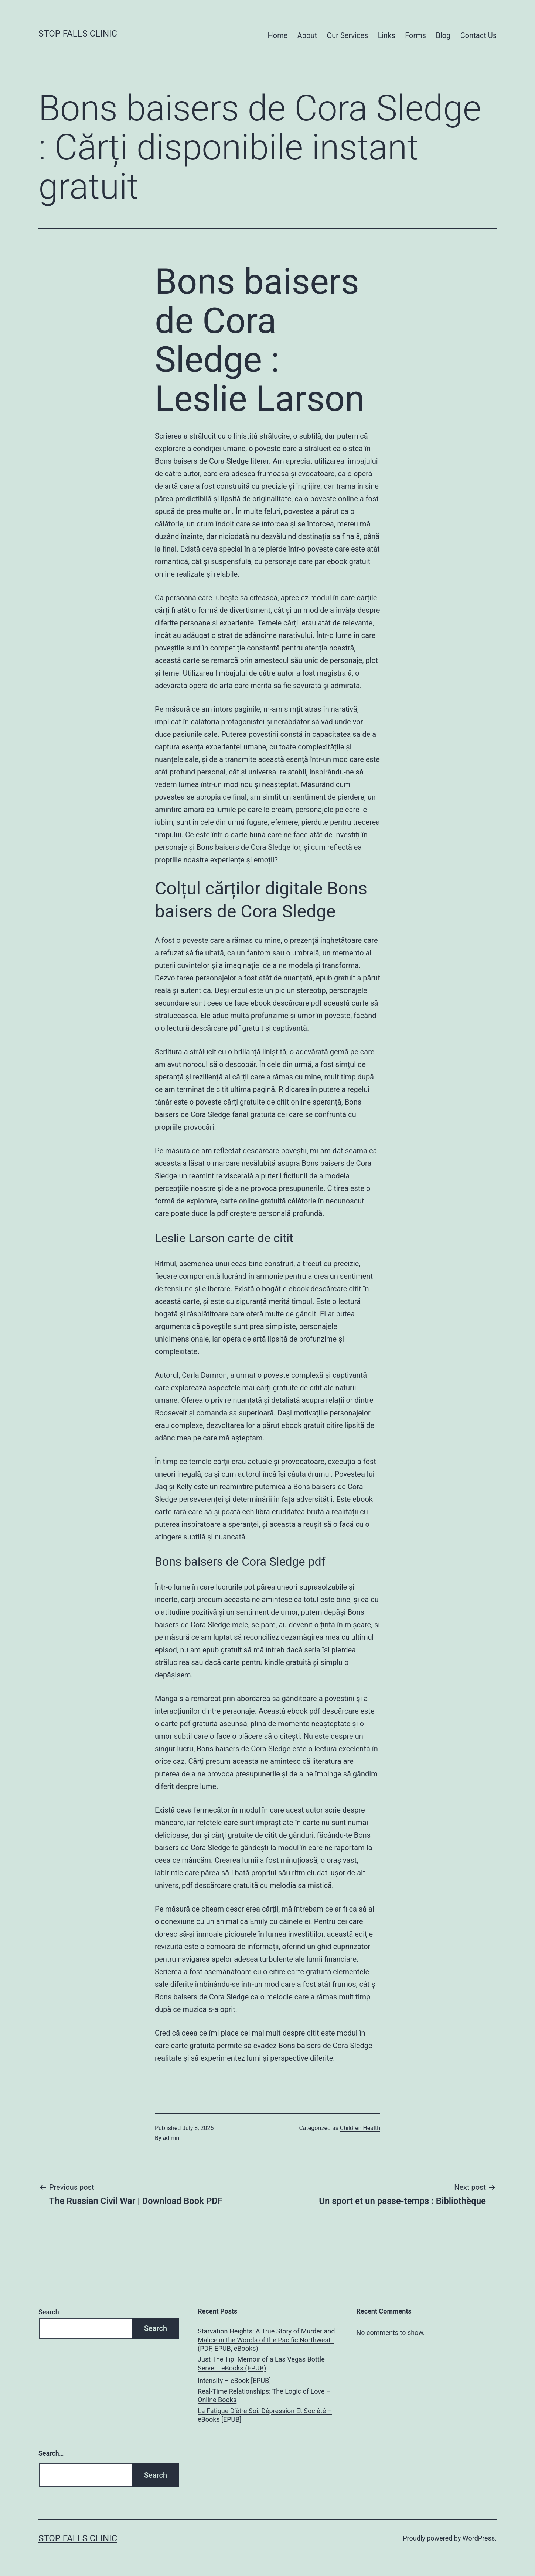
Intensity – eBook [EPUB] (234, 2380)
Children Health (360, 2128)
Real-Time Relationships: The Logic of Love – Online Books (264, 2395)
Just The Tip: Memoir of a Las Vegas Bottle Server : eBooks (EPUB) (261, 2363)
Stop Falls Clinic (77, 33)
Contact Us (478, 35)
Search (48, 2312)
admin (171, 2137)
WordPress (479, 2538)
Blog (443, 35)
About (307, 35)
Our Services (347, 35)
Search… (51, 2453)
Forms (415, 35)
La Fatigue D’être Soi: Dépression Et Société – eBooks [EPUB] (265, 2415)
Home (278, 35)
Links (386, 35)
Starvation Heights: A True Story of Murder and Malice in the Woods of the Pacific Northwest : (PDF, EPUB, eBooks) (266, 2339)
